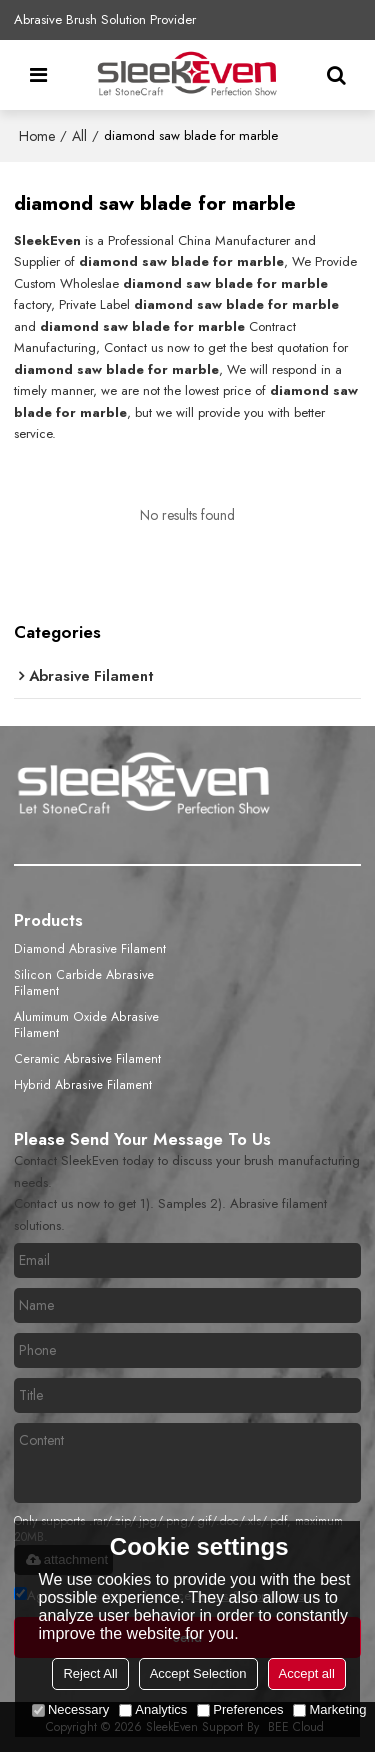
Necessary (70, 1709)
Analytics (153, 1709)
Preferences (240, 1709)
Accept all (307, 1673)
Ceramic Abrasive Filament (87, 1059)
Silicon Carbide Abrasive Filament (84, 983)
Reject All (90, 1673)
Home (37, 136)
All (79, 136)
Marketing (329, 1709)
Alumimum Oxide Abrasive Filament (86, 1025)
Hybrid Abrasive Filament (83, 1085)
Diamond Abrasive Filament (90, 949)
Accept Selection (198, 1673)
